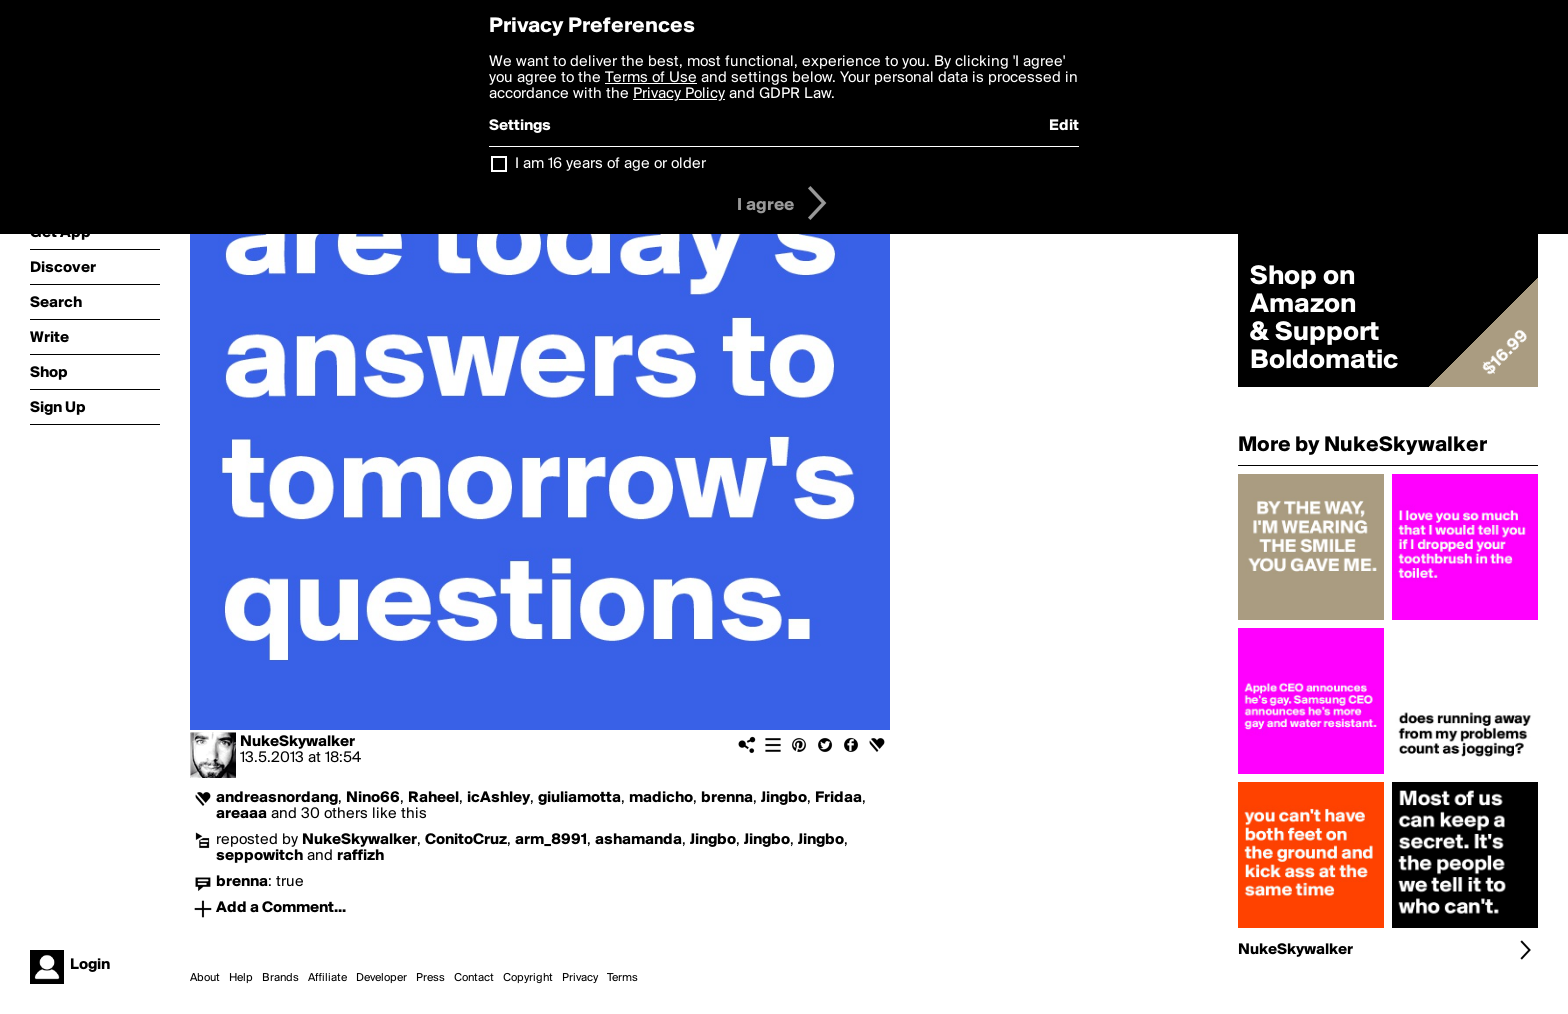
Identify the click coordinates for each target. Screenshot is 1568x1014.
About (205, 978)
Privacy (580, 978)
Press (430, 978)
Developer (381, 978)
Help (241, 978)
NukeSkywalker (297, 742)
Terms (622, 978)
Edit (1064, 126)
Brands (280, 978)
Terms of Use (651, 78)
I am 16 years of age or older (610, 164)
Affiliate (327, 978)
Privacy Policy (679, 94)
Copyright (528, 978)
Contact (474, 978)
